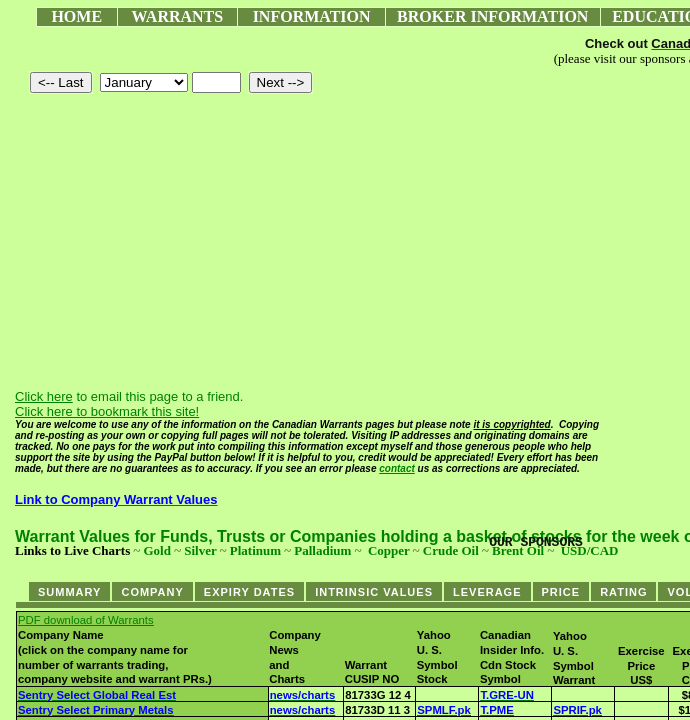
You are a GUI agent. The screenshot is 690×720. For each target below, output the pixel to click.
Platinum (255, 550)
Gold (156, 550)
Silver (200, 550)
